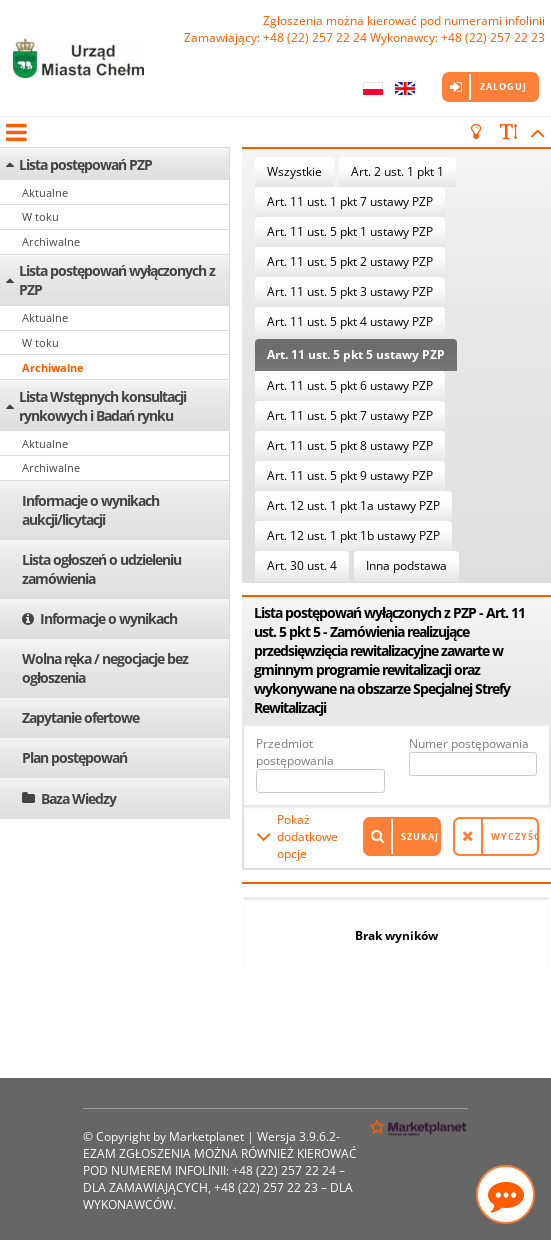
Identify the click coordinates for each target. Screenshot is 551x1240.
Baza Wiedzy (78, 798)
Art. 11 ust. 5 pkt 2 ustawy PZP (350, 261)
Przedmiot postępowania (295, 752)
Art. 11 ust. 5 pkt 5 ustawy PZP (356, 354)
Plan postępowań (74, 757)
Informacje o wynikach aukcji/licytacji (90, 510)
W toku (40, 216)
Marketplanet (206, 1136)
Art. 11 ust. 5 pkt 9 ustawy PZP (350, 475)
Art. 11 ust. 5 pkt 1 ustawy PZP (350, 231)
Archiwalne (51, 241)
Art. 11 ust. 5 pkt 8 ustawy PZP (350, 445)
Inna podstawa (406, 565)
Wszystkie (294, 171)
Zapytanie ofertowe (80, 717)
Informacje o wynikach (108, 618)
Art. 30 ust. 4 (302, 565)
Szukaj (420, 836)
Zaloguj (503, 86)
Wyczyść (515, 836)
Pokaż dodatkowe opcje (307, 836)
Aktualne (45, 192)
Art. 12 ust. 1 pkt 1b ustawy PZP (353, 535)
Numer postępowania (469, 743)
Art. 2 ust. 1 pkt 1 (397, 171)
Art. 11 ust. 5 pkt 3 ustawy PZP (350, 291)
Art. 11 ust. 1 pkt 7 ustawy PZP (350, 201)
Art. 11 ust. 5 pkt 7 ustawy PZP (350, 415)
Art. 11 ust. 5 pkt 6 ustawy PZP (350, 385)
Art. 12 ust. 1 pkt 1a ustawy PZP (353, 505)
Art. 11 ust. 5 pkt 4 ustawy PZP (350, 321)
